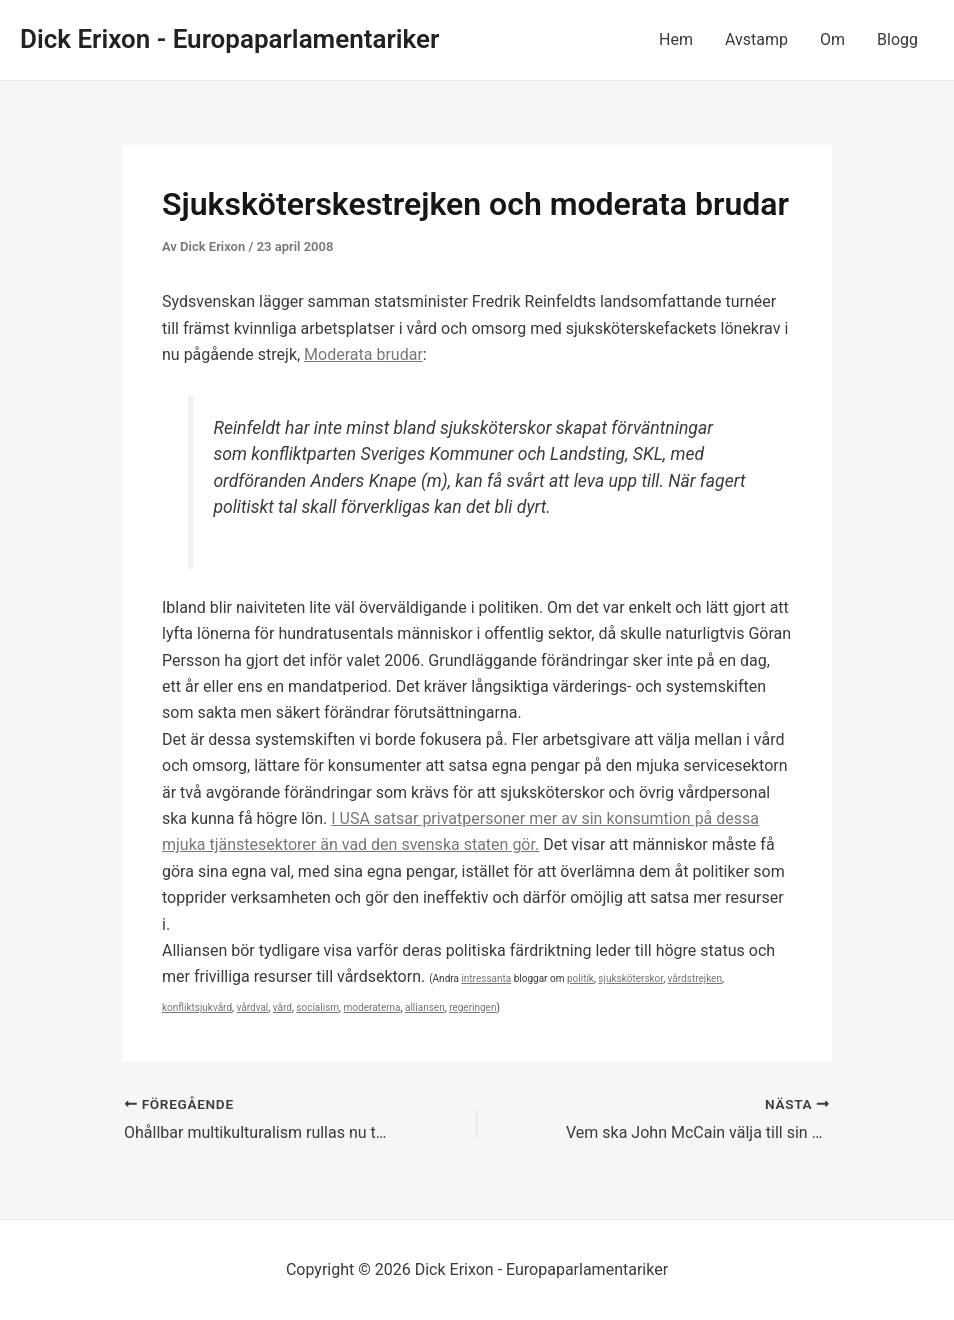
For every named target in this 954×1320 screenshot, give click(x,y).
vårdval (252, 1007)
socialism (317, 1007)
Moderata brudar (363, 354)
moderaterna (372, 1007)
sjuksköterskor (630, 978)
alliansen (425, 1007)
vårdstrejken (695, 978)
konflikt (178, 1007)
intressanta (486, 978)
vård (282, 1007)
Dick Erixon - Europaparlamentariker (229, 39)
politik (580, 978)
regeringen (472, 1007)
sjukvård (213, 1007)
